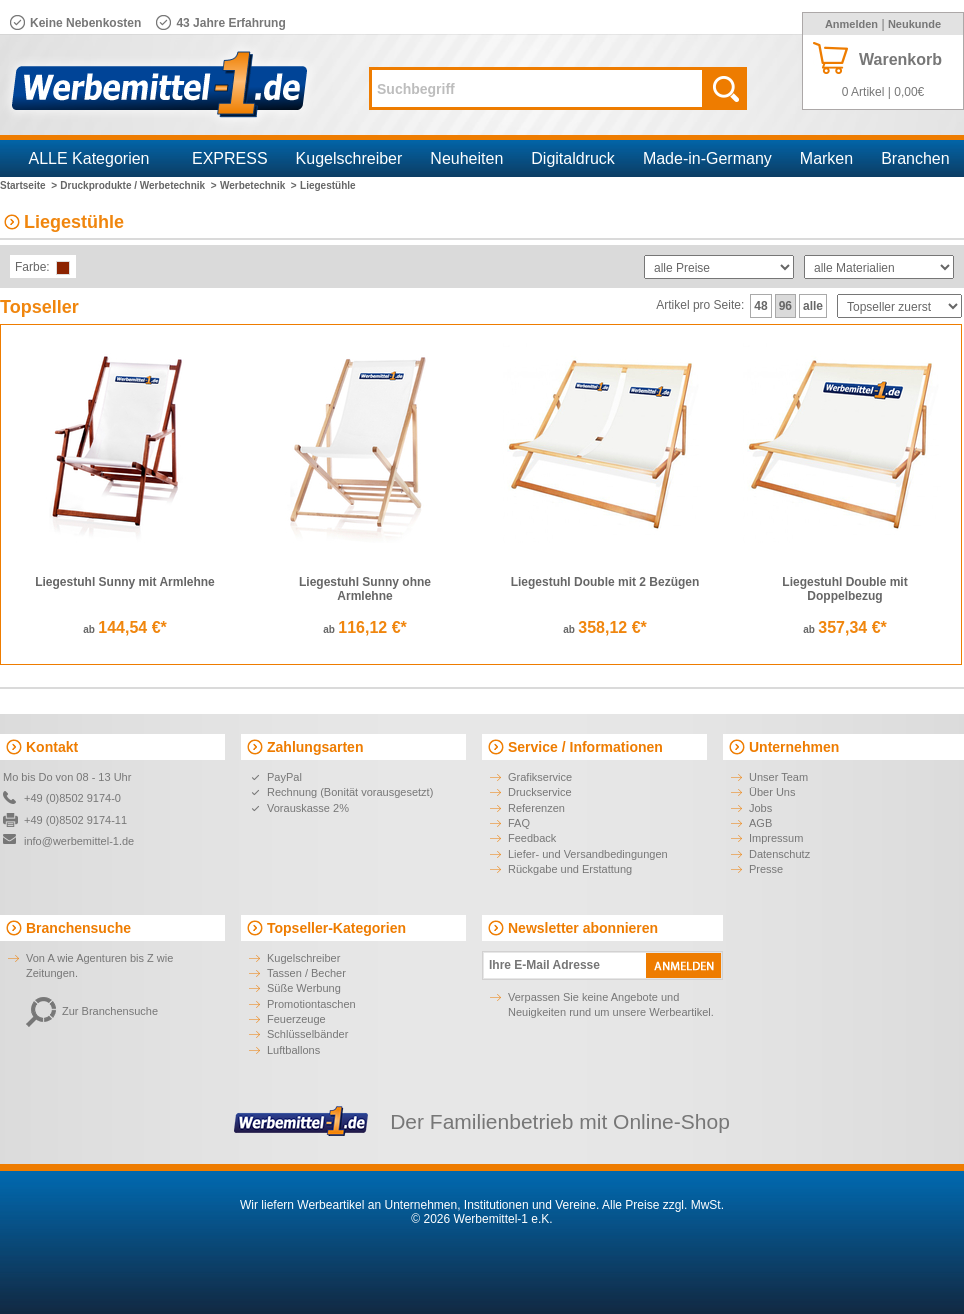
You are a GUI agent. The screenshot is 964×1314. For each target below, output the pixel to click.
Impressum (776, 838)
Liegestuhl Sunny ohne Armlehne (365, 589)
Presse (766, 869)
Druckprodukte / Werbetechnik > (138, 185)
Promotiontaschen (311, 1004)
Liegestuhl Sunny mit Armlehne (125, 582)
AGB (760, 823)
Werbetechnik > (258, 185)
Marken (826, 158)
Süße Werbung (304, 988)
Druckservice (540, 792)
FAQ (519, 823)
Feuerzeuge (296, 1019)
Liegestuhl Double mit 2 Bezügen (605, 582)
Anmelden (851, 24)
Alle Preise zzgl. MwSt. (663, 1205)
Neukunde (914, 24)
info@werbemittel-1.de (79, 841)
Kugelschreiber (349, 158)
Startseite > (28, 185)
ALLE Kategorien (89, 158)
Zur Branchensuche (92, 1011)
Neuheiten (466, 158)
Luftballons (293, 1050)
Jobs (760, 808)
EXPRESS (230, 158)
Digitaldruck (573, 158)
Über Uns (772, 792)
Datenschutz (779, 854)
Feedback (532, 838)
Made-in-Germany (707, 158)
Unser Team (778, 777)
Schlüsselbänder (307, 1034)
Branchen (915, 158)
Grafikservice (540, 777)
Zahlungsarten (315, 747)
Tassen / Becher (306, 973)
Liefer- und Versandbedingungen (588, 854)
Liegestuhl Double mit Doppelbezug (844, 589)
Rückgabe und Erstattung (570, 869)
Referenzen (536, 808)
